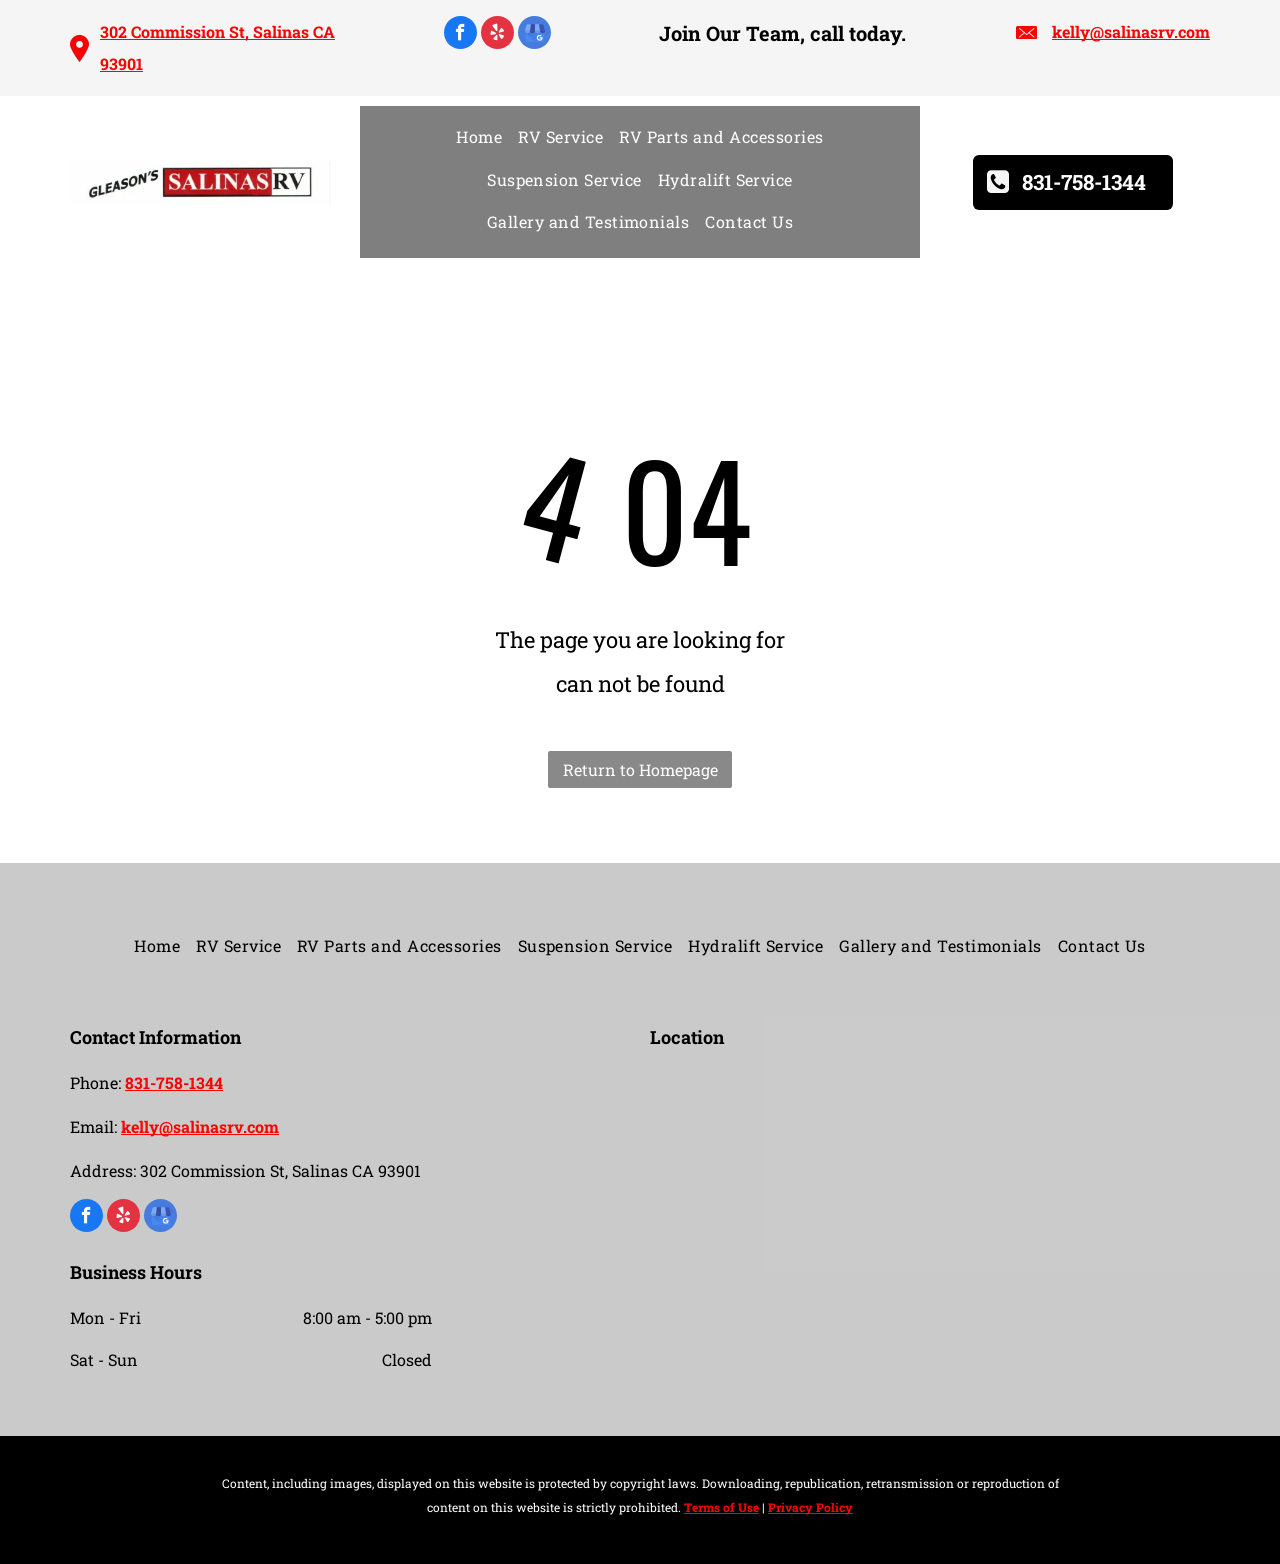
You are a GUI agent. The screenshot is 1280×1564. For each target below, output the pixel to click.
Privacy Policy (810, 1507)
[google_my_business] (534, 35)
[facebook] (460, 35)
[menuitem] (479, 137)
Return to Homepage (640, 769)
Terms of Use (721, 1507)
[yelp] (497, 35)
